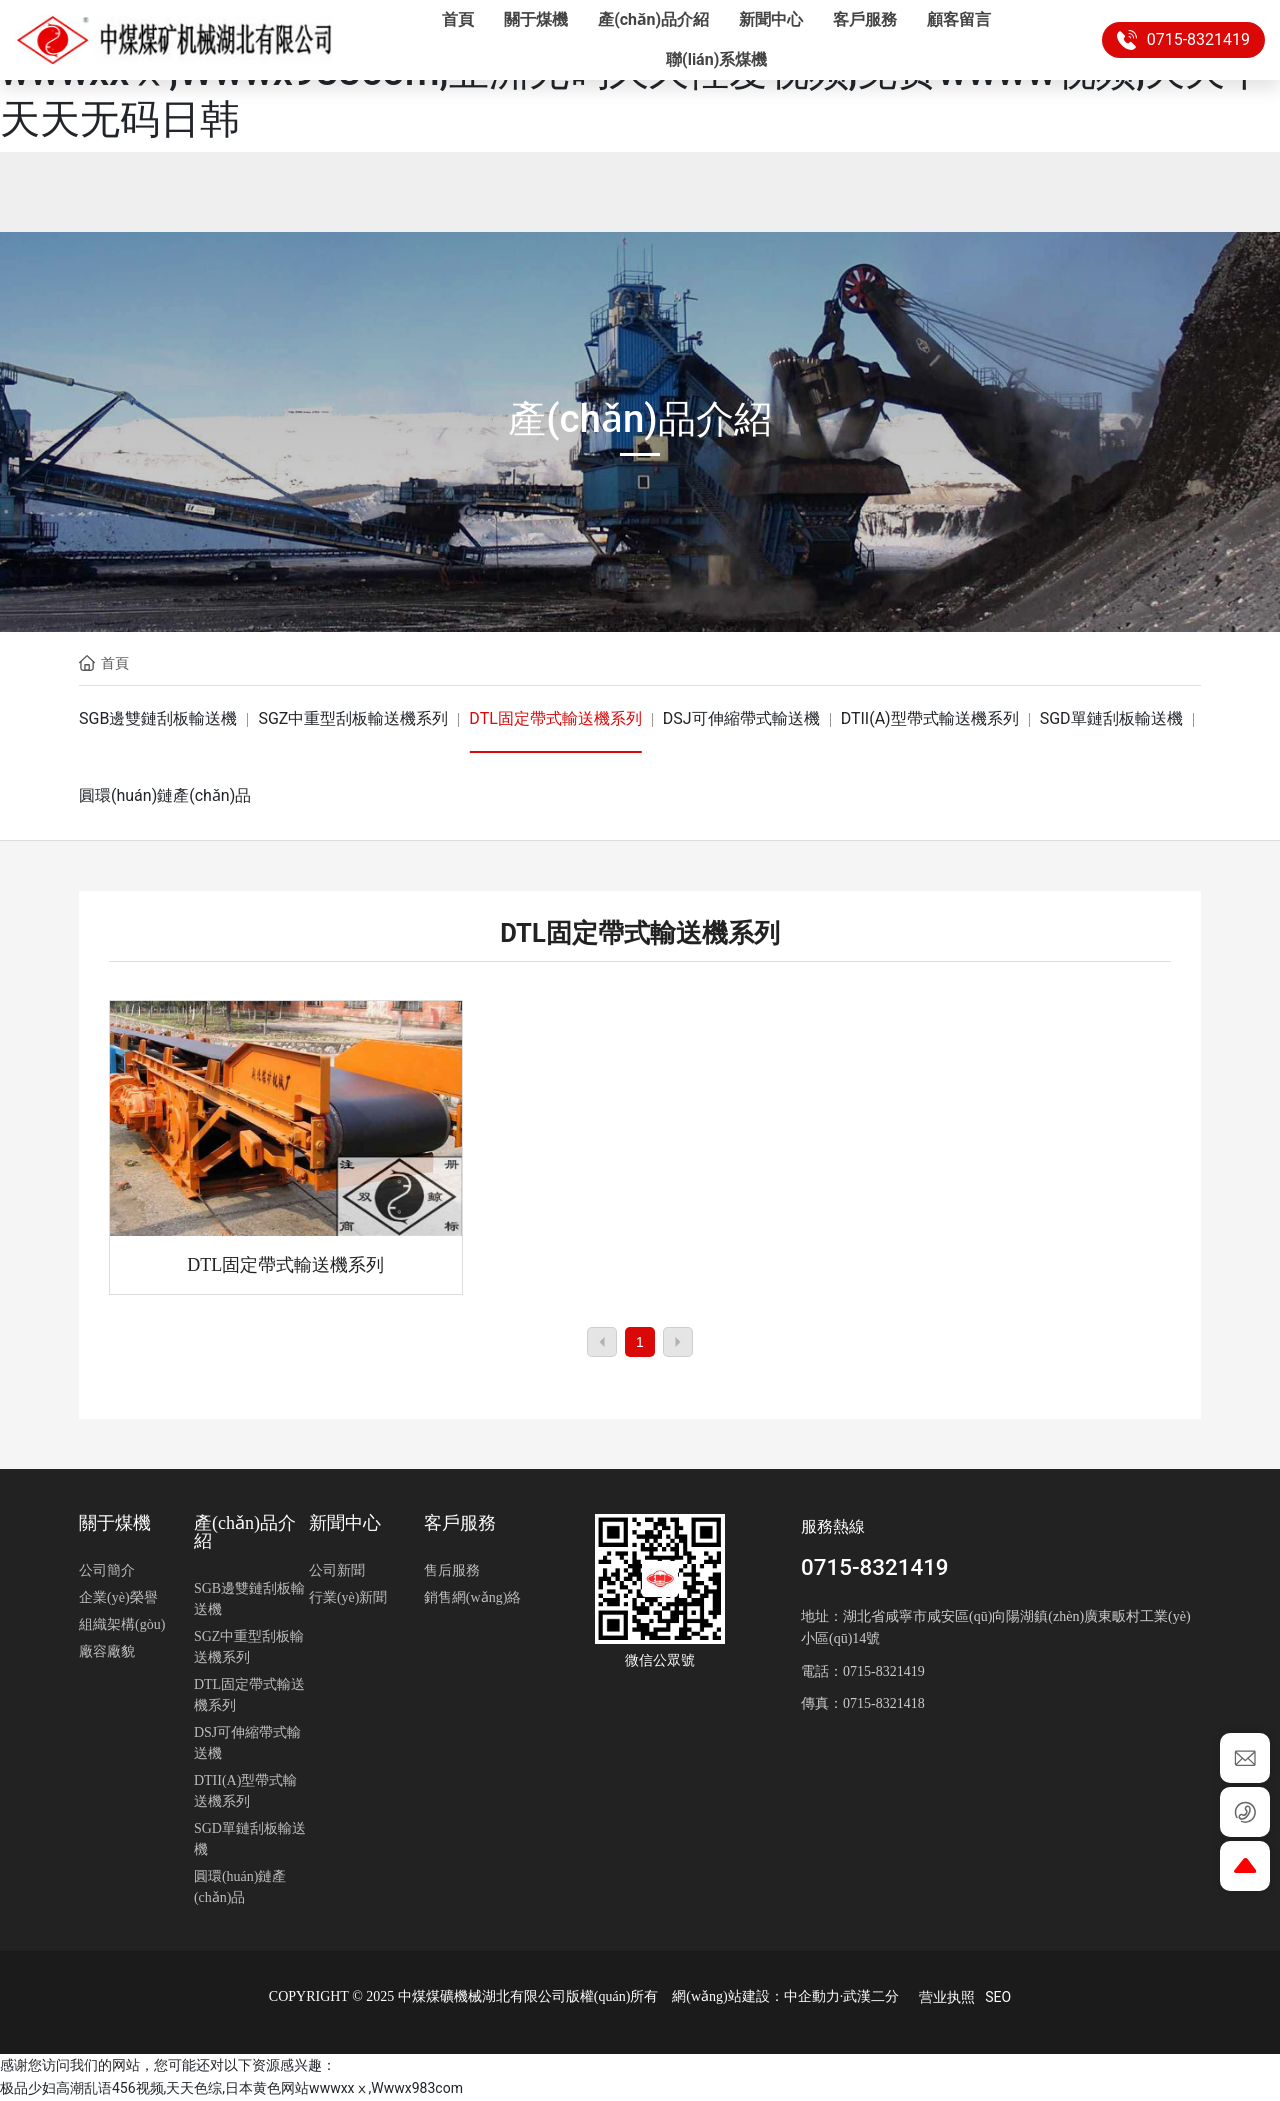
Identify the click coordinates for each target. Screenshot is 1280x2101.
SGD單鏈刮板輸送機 (1111, 718)
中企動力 (812, 1996)
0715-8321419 (1183, 40)
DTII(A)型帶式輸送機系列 (930, 718)
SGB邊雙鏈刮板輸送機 (158, 718)
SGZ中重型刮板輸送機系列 (353, 718)
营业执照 (947, 1997)
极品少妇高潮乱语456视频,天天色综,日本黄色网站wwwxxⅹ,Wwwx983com (231, 2088)
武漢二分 (871, 1996)
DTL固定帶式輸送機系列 (555, 718)
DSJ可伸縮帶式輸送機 (741, 718)
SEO (998, 1997)
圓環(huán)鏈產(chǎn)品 (165, 795)
